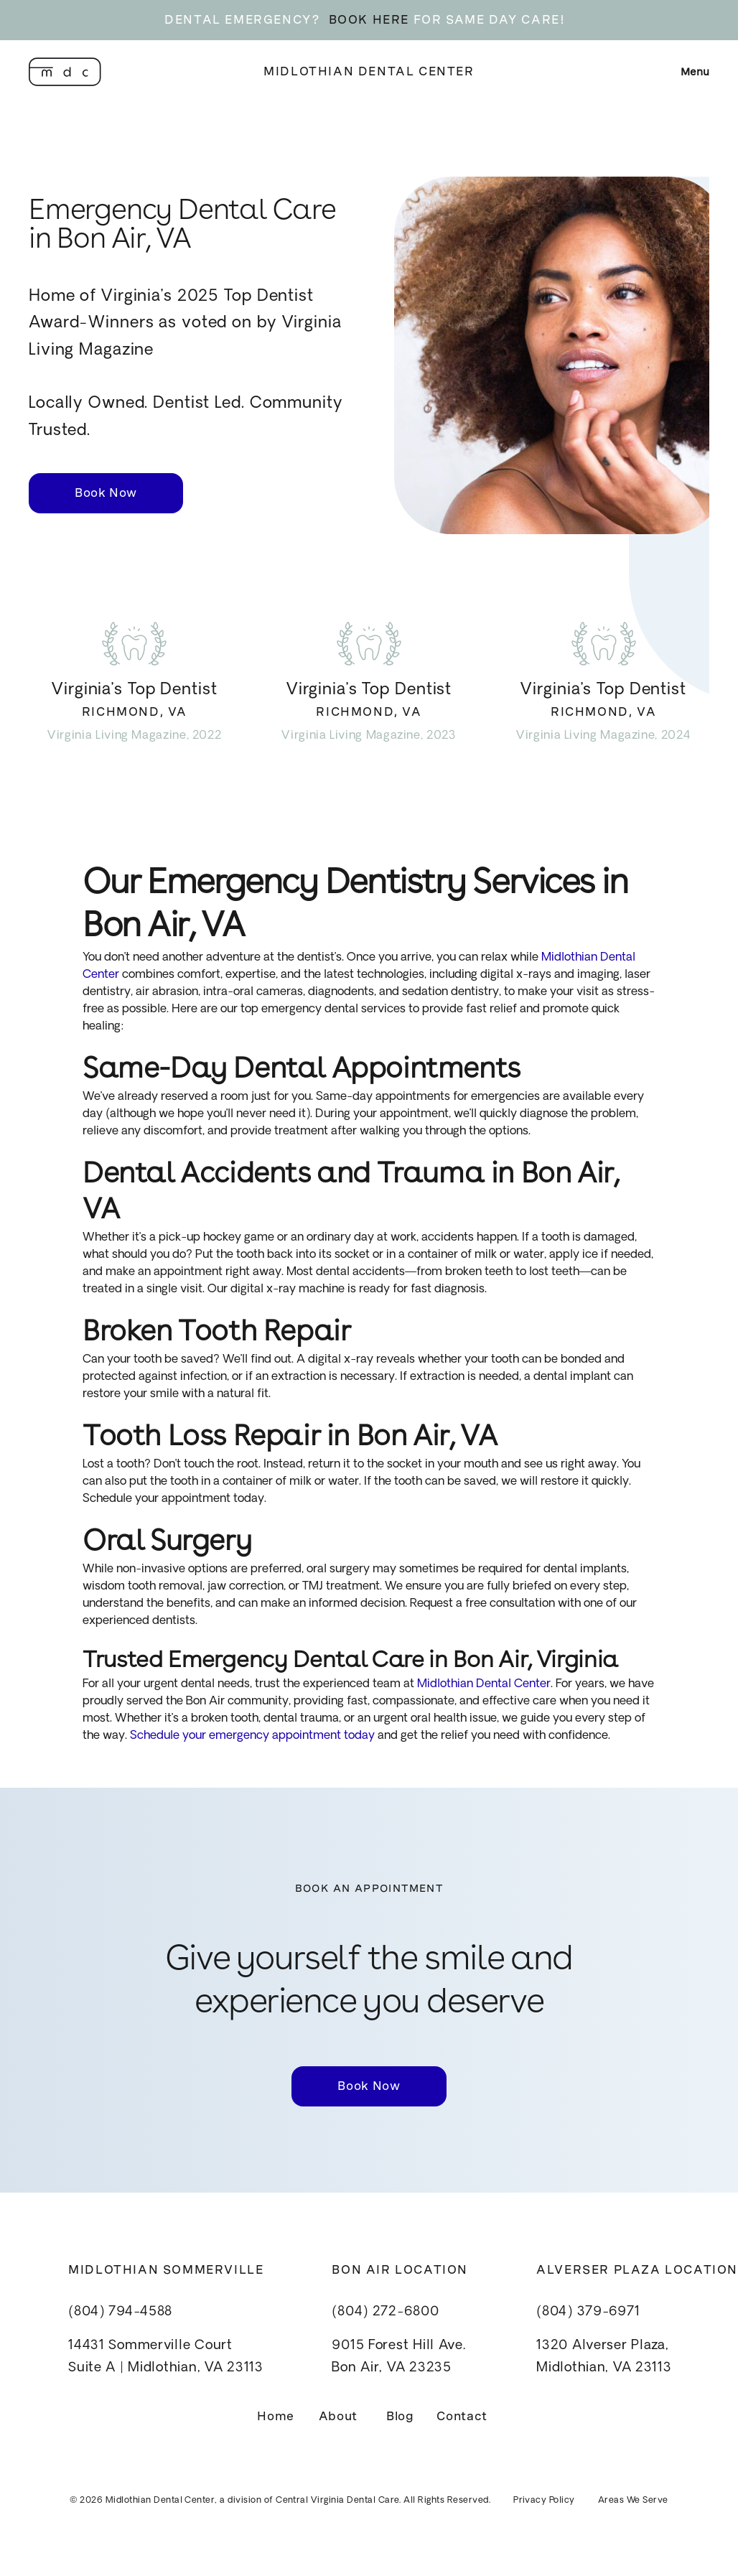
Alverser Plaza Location (637, 2270)
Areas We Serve (633, 2500)
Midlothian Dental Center (368, 71)
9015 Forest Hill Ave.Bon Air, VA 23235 (398, 2357)
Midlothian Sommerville (165, 2270)
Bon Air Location (400, 2270)
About (338, 2416)
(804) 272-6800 (385, 2312)
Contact (461, 2416)
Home (275, 2416)
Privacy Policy (544, 2500)
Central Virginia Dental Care (337, 2500)
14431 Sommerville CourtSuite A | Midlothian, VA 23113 (165, 2357)
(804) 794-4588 (120, 2312)
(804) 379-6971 (588, 2312)
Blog (400, 2416)
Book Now (106, 493)
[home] (65, 71)
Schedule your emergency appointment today (251, 1736)
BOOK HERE (369, 20)
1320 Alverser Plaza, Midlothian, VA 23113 (603, 2357)
